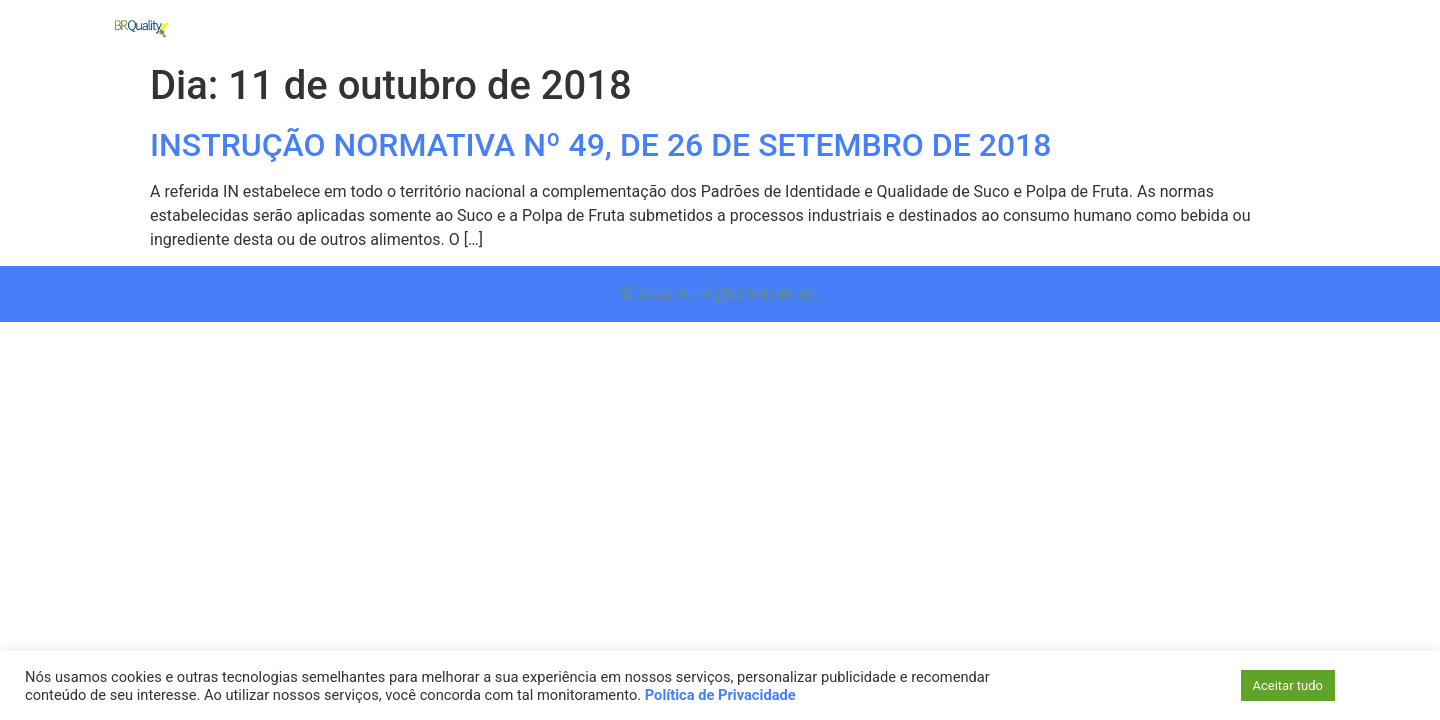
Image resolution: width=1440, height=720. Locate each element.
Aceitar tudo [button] (1288, 685)
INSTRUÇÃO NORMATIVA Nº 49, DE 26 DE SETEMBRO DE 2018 (601, 145)
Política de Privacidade (720, 695)
